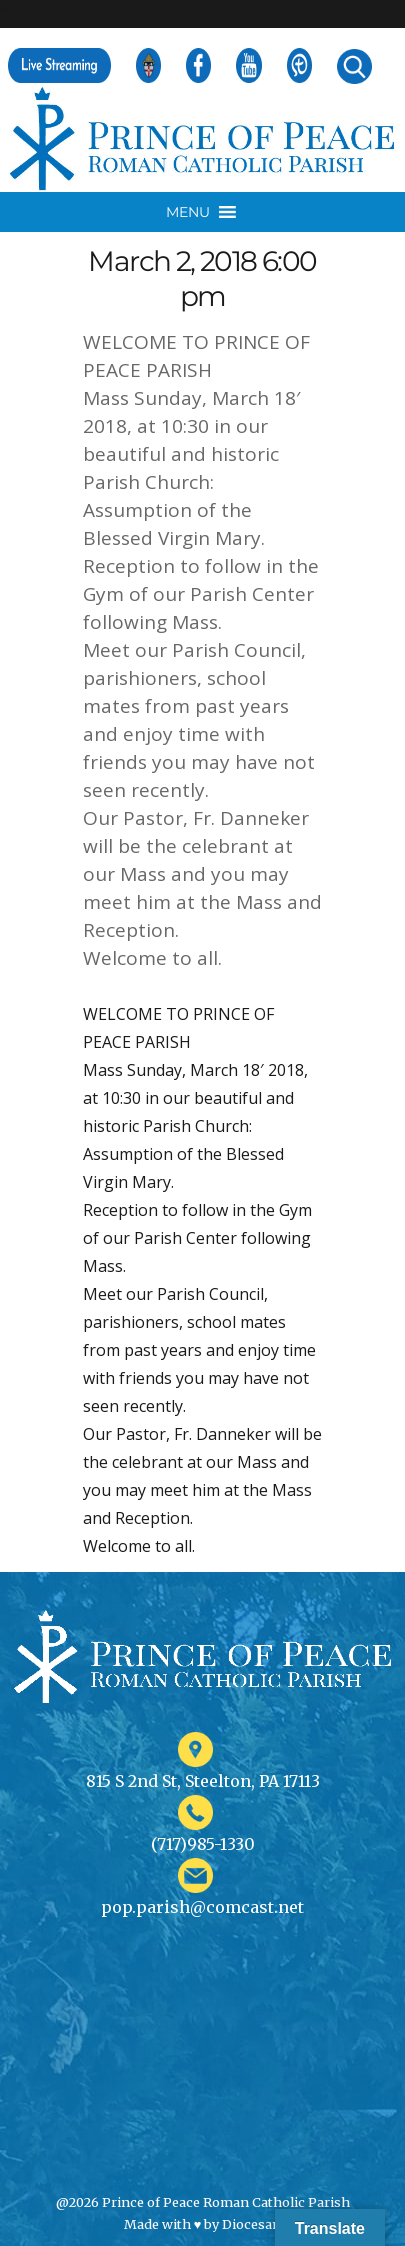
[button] (188, 212)
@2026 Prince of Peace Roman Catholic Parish (203, 2202)
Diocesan (251, 2224)
